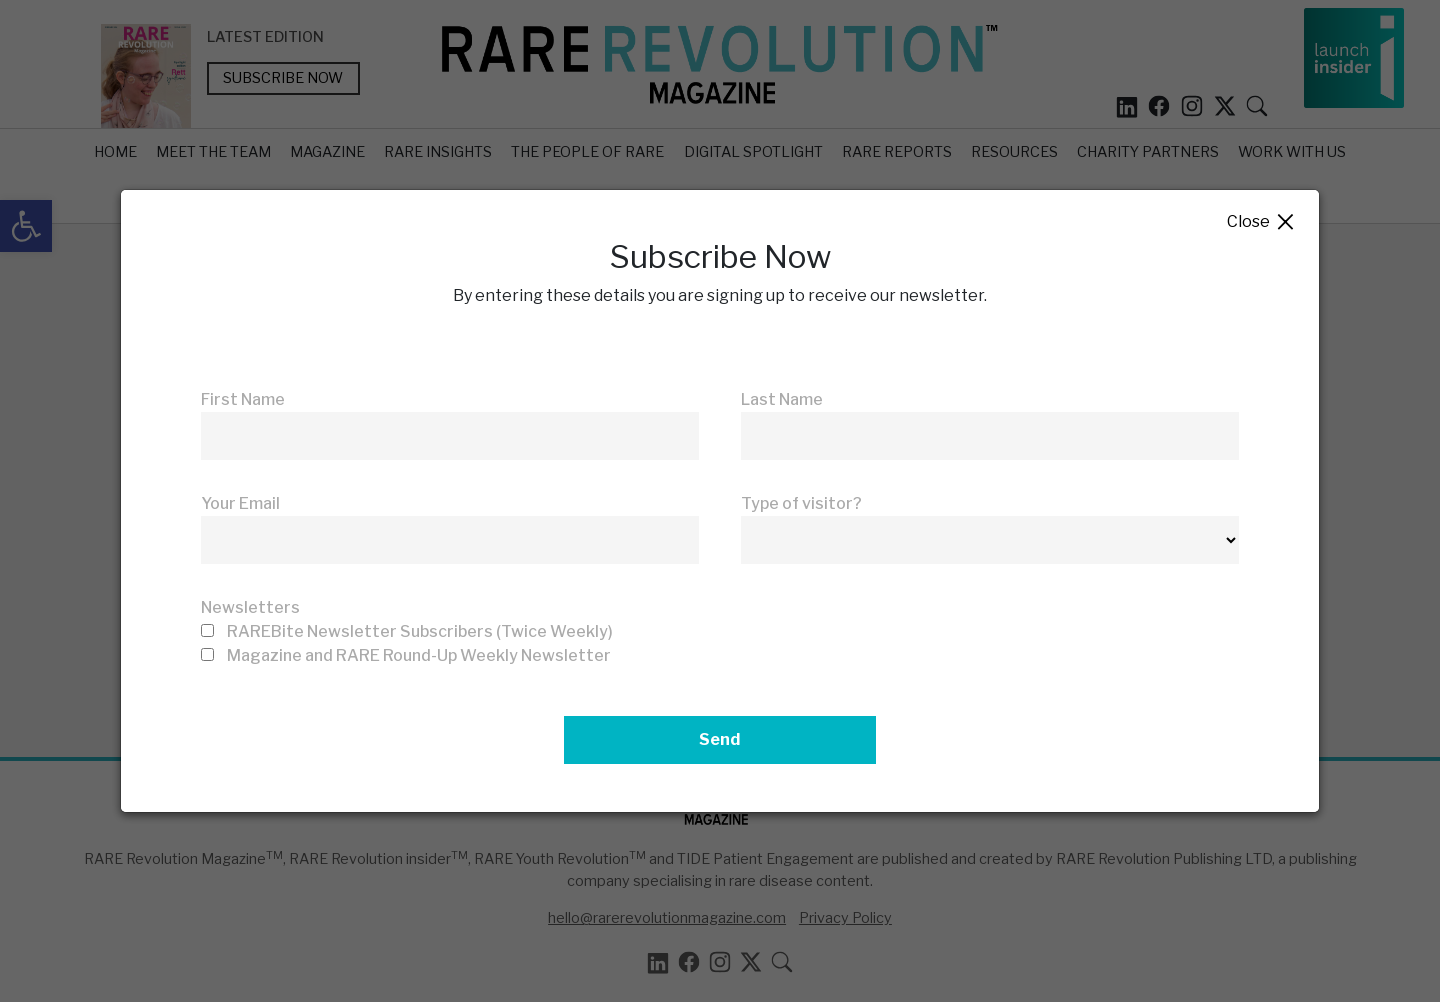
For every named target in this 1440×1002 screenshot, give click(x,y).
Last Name (782, 399)
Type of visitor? (801, 503)
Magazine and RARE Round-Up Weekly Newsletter (419, 655)
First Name (243, 399)
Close (1261, 222)
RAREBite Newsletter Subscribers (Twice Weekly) (420, 631)
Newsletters (250, 607)
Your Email (240, 503)
